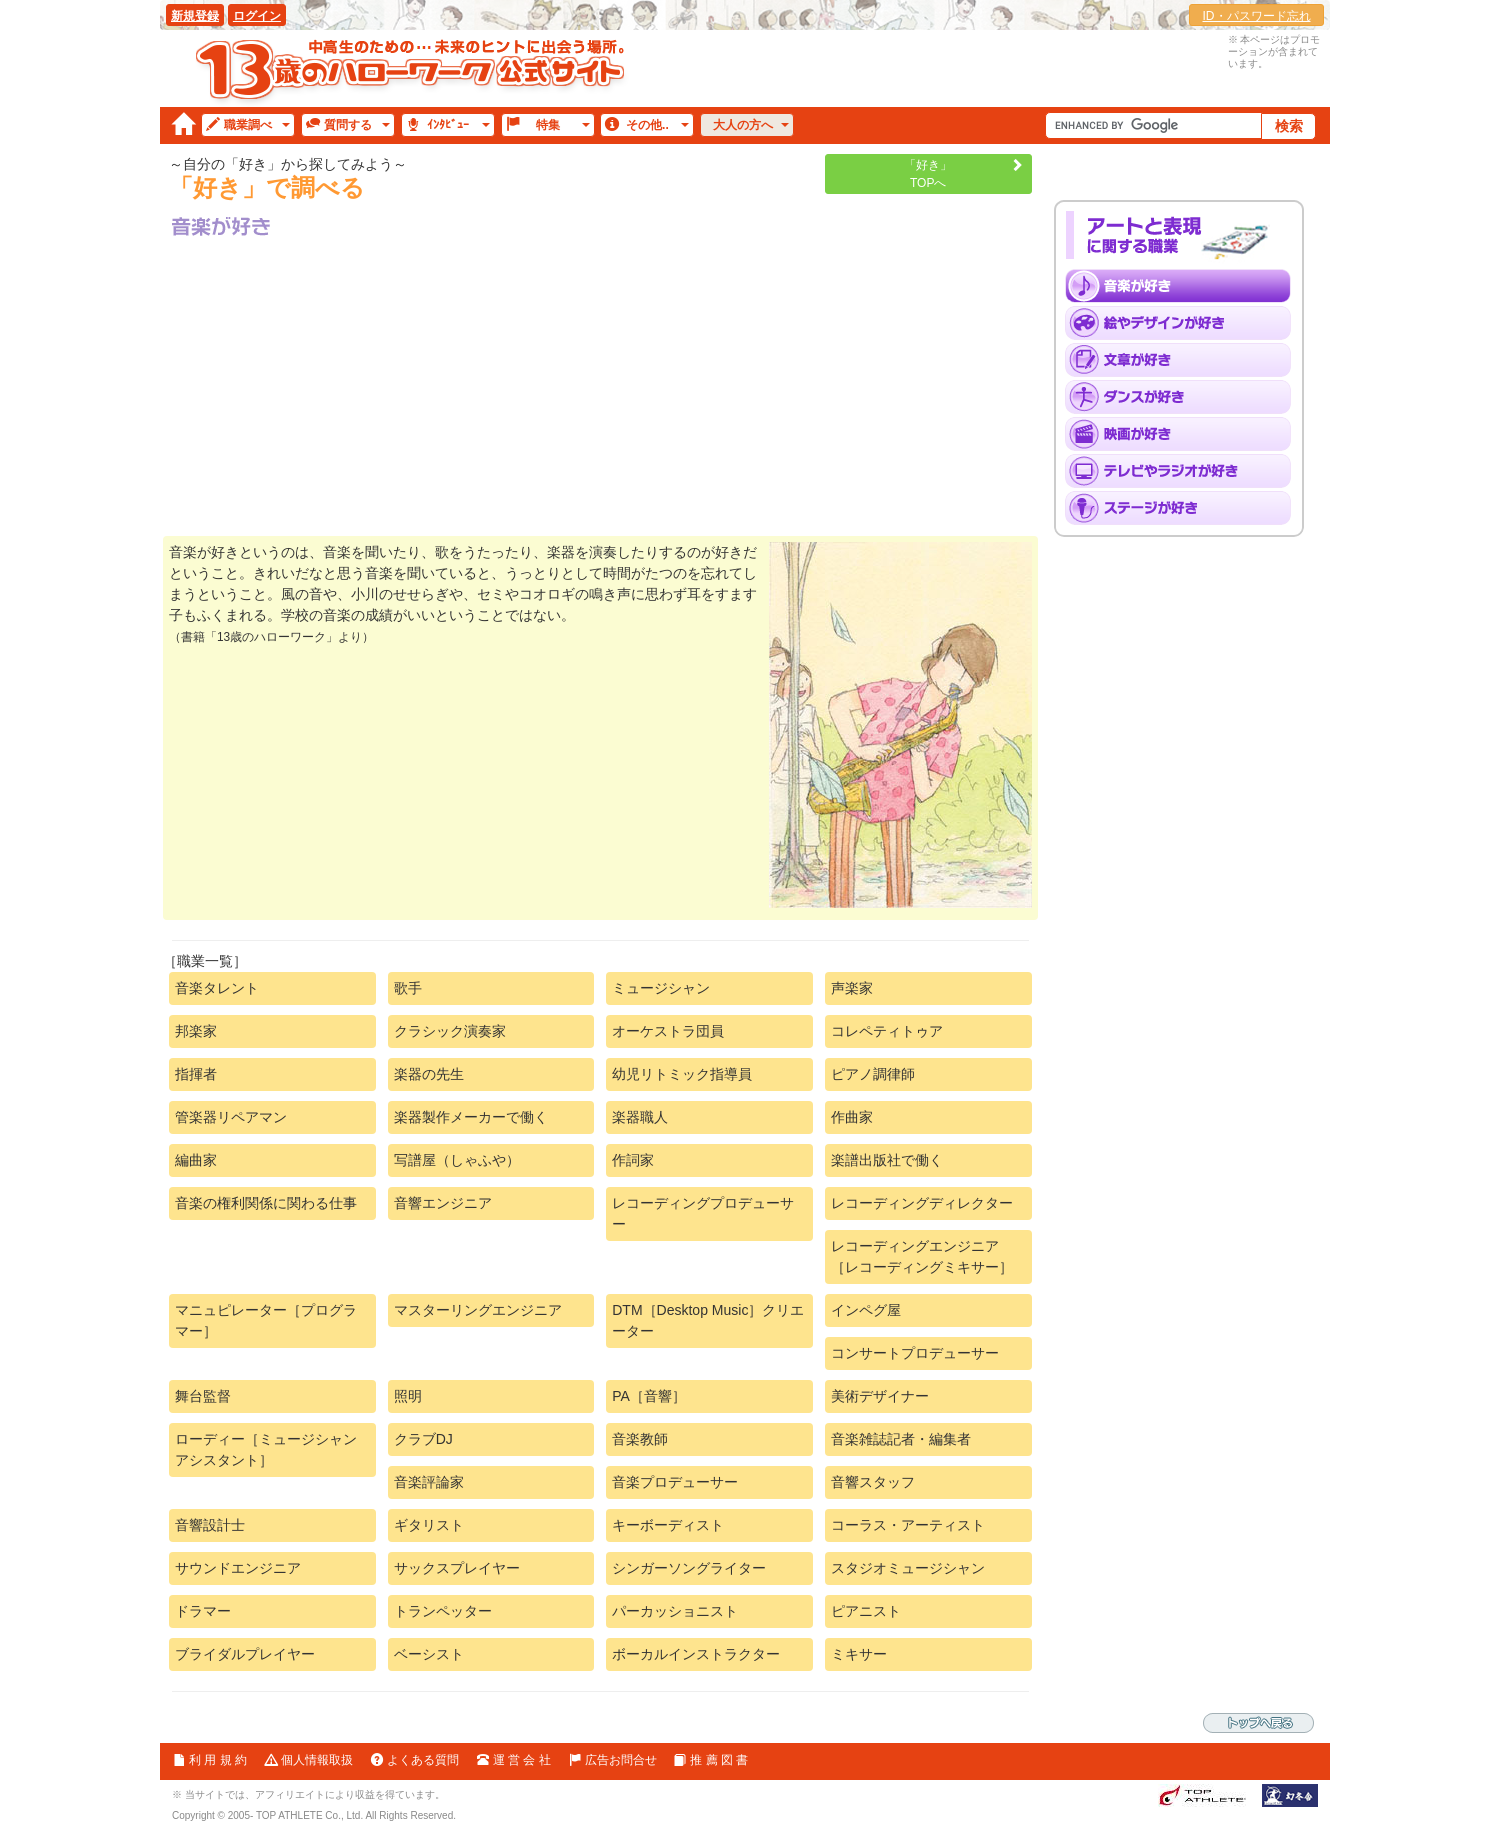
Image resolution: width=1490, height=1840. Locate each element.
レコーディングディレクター (922, 1203)
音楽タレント (217, 988)
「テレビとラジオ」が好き (1184, 471)
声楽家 (852, 988)
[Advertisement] (600, 386)
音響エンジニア (443, 1203)
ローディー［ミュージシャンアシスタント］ (266, 1449)
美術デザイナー (880, 1396)
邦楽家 (196, 1031)
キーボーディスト (668, 1525)
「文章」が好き (1184, 360)
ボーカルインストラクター (696, 1654)
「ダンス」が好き (1184, 397)
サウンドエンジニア (238, 1568)
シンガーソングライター (689, 1568)
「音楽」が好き (1184, 286)
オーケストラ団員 (668, 1031)
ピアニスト (866, 1611)
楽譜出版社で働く (887, 1160)
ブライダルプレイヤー (245, 1654)
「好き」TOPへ (928, 174)
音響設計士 (210, 1525)
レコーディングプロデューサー (703, 1213)
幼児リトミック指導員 (682, 1074)
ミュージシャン (661, 988)
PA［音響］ (649, 1396)
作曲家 (852, 1117)
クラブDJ (423, 1439)
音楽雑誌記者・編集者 (901, 1439)
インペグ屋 (866, 1310)
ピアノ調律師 (873, 1074)
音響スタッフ (873, 1482)
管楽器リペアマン (231, 1117)
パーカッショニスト (675, 1611)
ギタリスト (429, 1525)
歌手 (408, 988)
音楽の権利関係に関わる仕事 (266, 1203)
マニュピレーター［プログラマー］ (266, 1320)
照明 (408, 1396)
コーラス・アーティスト (908, 1525)
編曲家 (196, 1160)
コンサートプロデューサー (915, 1353)
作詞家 (633, 1160)
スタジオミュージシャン (908, 1568)
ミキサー (859, 1654)
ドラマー (203, 1611)
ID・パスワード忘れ (1257, 16)
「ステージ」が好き (1184, 508)
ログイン (257, 16)
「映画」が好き (1184, 434)
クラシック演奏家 (450, 1031)
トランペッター (443, 1611)
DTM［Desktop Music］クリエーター (708, 1320)
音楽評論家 (429, 1482)
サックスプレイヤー (457, 1568)
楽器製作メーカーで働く (471, 1117)
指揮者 (196, 1074)
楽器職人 (640, 1117)
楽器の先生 (429, 1074)
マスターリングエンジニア (478, 1310)
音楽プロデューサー (675, 1482)
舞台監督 (203, 1396)
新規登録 (195, 16)
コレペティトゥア (887, 1031)
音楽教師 (640, 1439)
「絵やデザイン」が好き (1184, 323)
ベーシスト (429, 1654)
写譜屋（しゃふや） (457, 1160)
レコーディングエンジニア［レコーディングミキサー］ (922, 1256)
